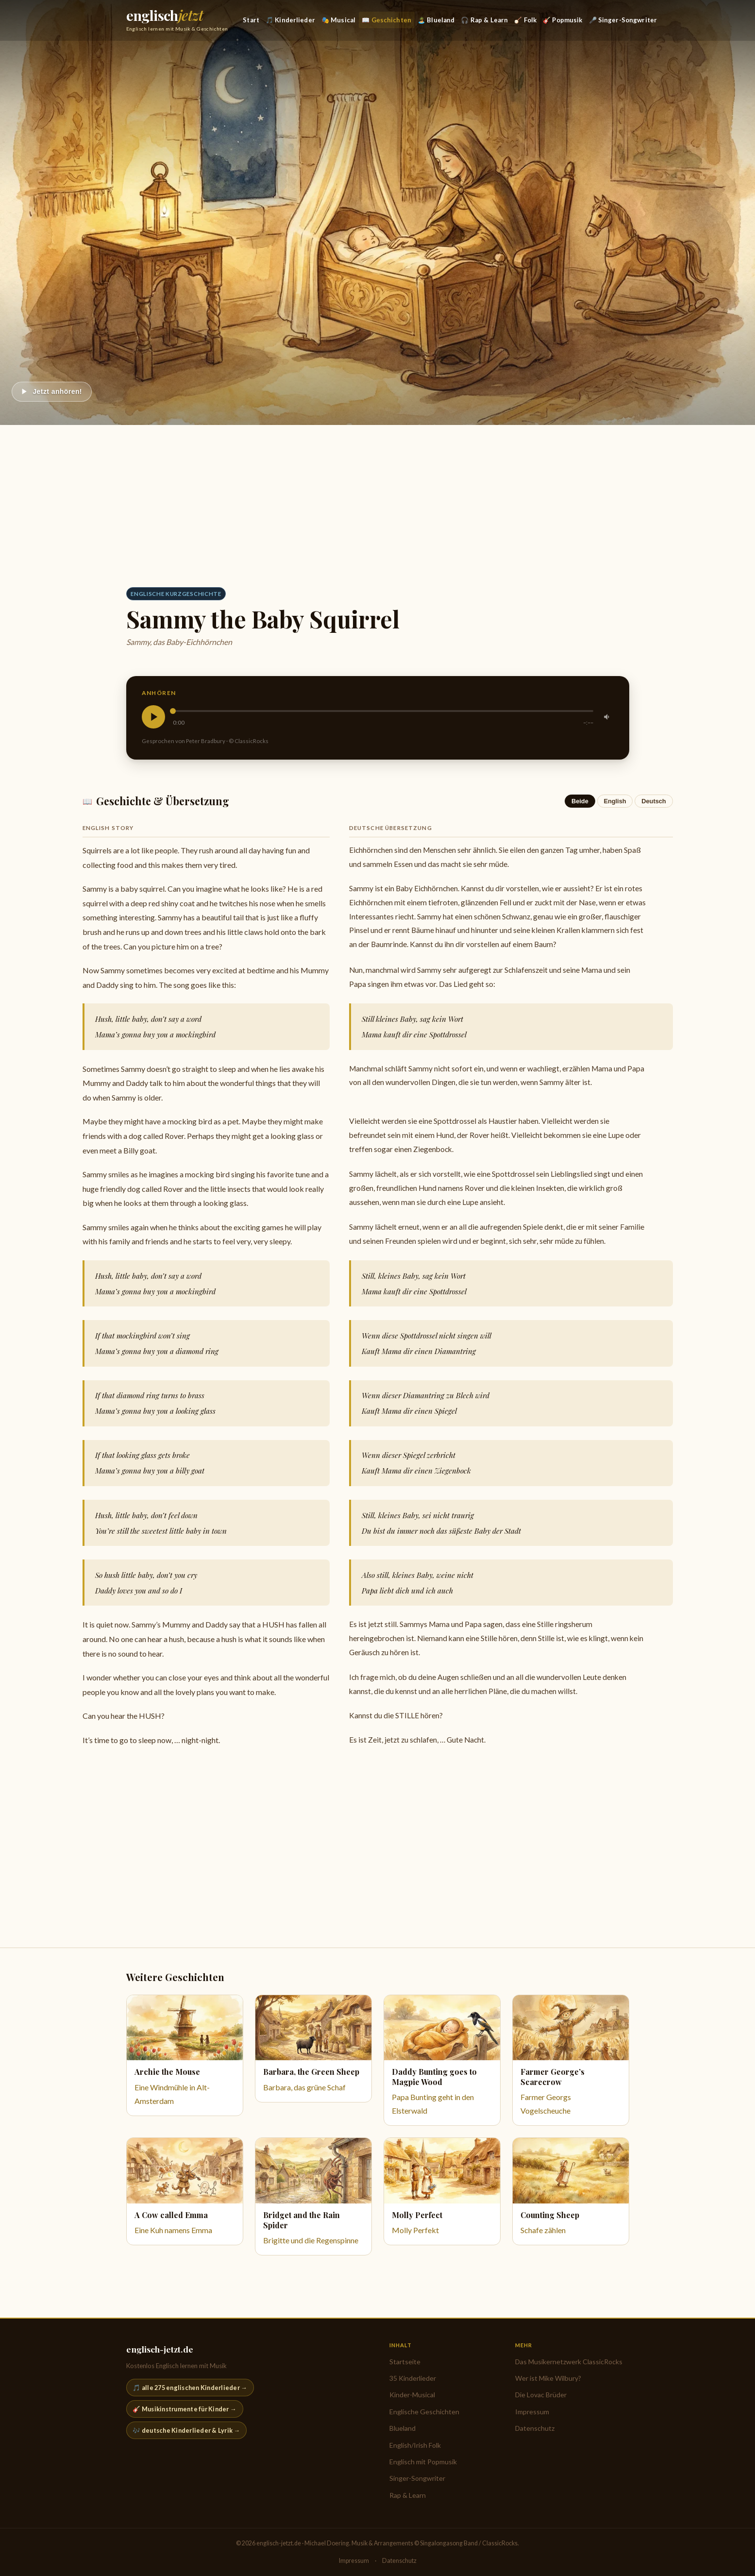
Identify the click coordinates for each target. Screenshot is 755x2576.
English (615, 801)
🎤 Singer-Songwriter (623, 20)
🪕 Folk (525, 20)
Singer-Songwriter (417, 2478)
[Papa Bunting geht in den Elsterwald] (442, 2060)
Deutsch (653, 801)
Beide (579, 801)
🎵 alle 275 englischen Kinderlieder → (190, 2387)
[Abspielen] (52, 392)
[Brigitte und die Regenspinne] (313, 2196)
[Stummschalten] (607, 717)
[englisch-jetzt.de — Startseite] (177, 20)
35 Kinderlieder (412, 2378)
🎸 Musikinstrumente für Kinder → (184, 2409)
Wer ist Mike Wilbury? (548, 2378)
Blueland (402, 2428)
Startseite (404, 2361)
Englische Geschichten (424, 2411)
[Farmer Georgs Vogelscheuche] (570, 2060)
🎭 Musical (338, 20)
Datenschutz (534, 2428)
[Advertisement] (377, 498)
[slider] (383, 711)
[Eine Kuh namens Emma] (184, 2191)
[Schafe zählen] (570, 2191)
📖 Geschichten (386, 20)
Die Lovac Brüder (541, 2394)
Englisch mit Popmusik (423, 2461)
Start (251, 20)
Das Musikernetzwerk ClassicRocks (568, 2361)
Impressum (532, 2411)
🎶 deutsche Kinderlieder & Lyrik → (186, 2430)
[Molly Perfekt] (442, 2191)
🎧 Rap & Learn (484, 20)
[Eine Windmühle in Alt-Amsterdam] (184, 2055)
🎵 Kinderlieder (290, 20)
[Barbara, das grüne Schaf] (313, 2048)
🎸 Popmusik (562, 20)
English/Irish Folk (415, 2445)
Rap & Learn (407, 2495)
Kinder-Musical (412, 2394)
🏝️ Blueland (436, 20)
